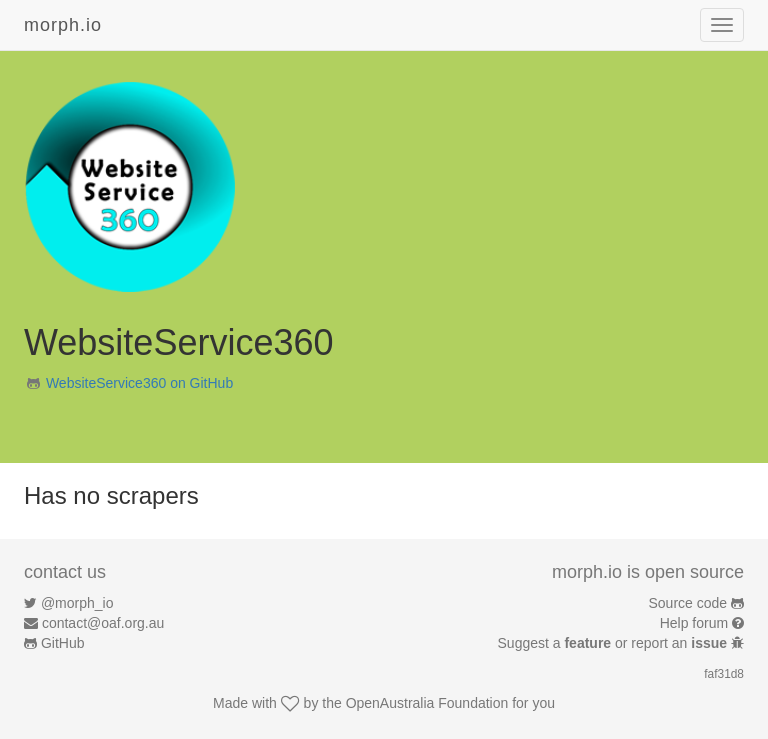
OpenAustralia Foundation (427, 703)
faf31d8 (724, 674)
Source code (688, 603)
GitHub (63, 643)
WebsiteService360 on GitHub (139, 383)
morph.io (63, 25)
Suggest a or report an (614, 643)
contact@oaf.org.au (103, 623)
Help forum (694, 623)
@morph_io (77, 603)
